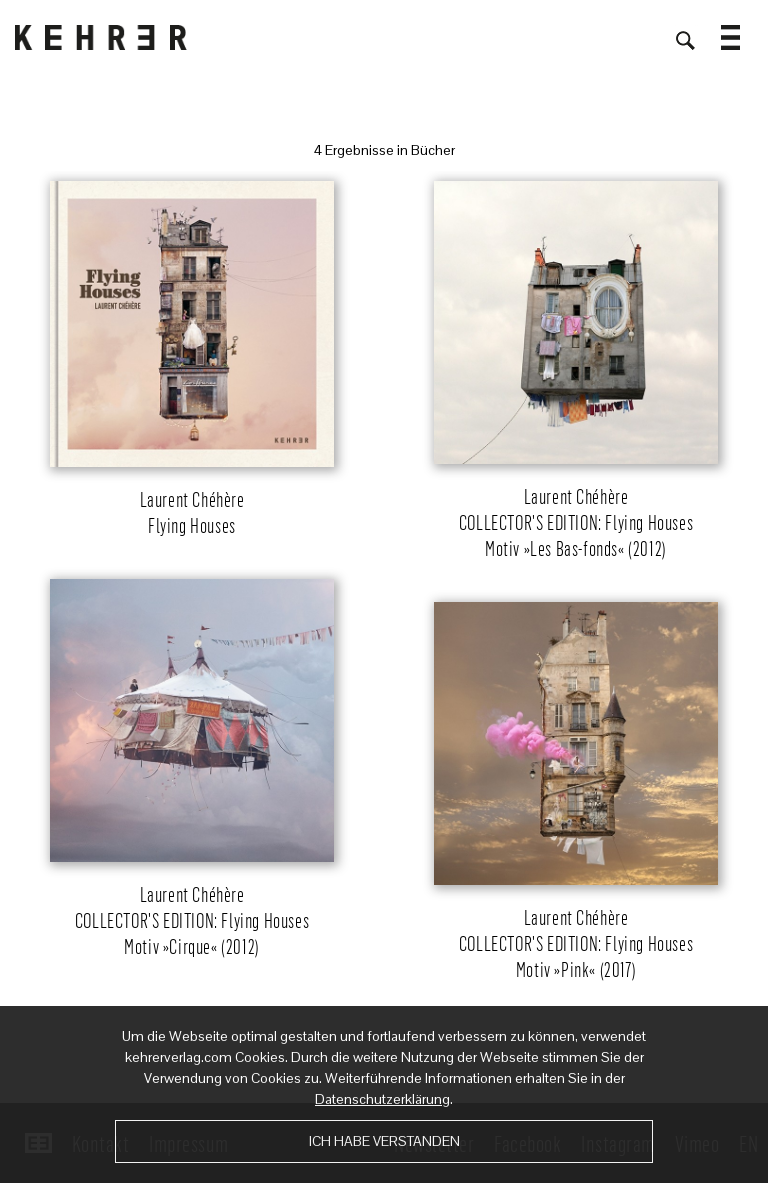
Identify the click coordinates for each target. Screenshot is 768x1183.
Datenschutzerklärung (382, 1099)
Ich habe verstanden (384, 1141)
